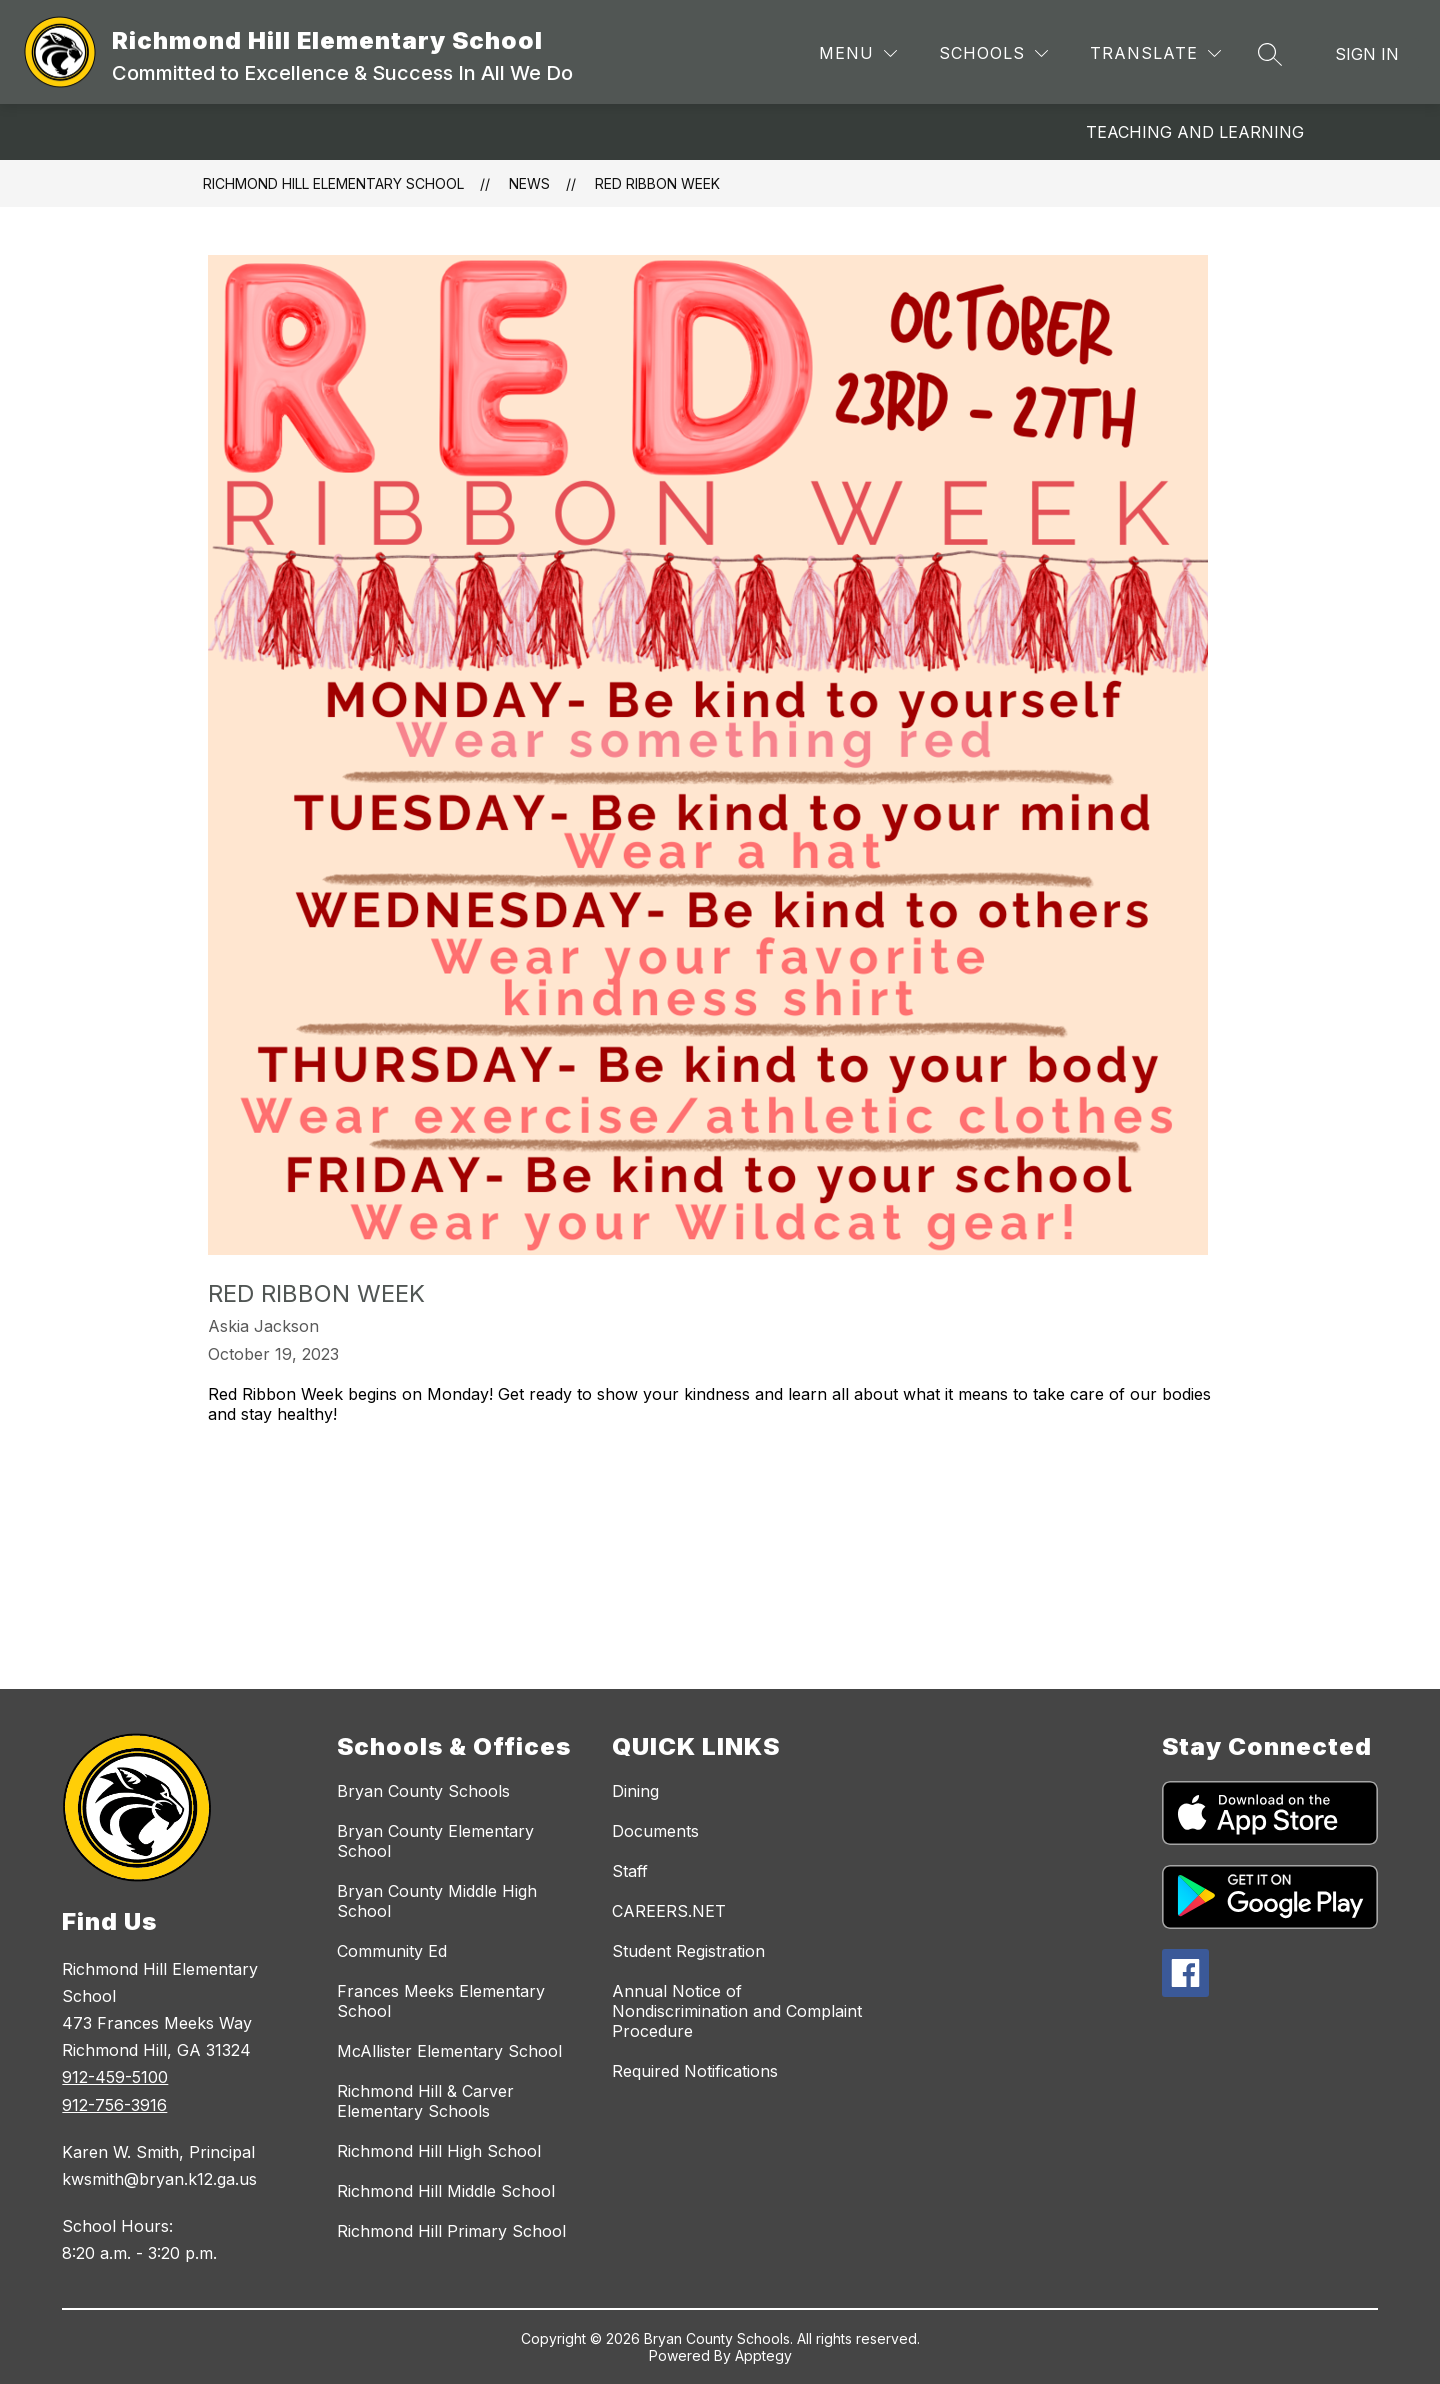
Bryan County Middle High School (437, 1901)
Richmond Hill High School (439, 2151)
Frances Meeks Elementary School (441, 2001)
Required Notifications (695, 2071)
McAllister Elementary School (449, 2051)
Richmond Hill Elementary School (333, 183)
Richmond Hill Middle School (446, 2191)
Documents (655, 1831)
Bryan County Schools (423, 1791)
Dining (635, 1791)
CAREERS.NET (669, 1911)
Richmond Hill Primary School (451, 2231)
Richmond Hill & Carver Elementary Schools (425, 2101)
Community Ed (392, 1951)
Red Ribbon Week (657, 183)
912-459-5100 (115, 2077)
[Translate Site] (1155, 53)
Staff (630, 1871)
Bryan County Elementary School (435, 1841)
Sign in (1367, 54)
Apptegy (763, 2355)
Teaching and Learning (1195, 132)
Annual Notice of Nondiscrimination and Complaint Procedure (737, 2011)
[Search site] (1270, 54)
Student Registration (688, 1951)
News (529, 183)
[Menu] (858, 53)
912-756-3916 (114, 2105)
